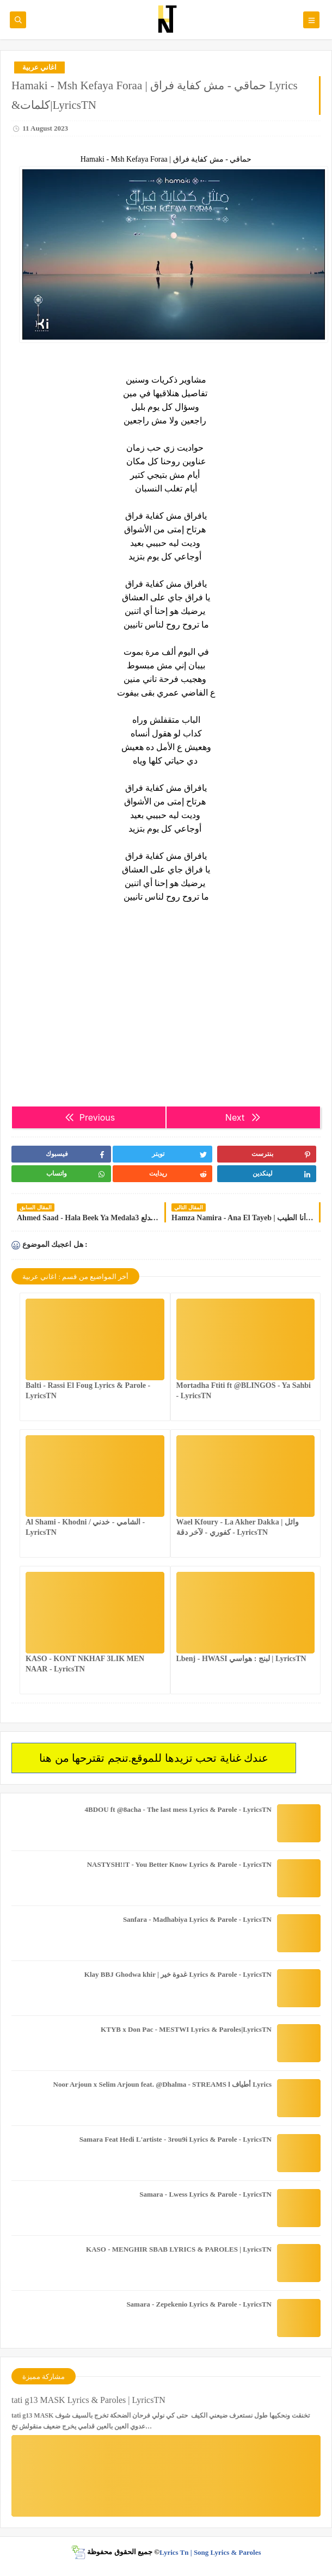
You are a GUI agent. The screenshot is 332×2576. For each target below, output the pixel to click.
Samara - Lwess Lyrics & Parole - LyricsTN (205, 2194)
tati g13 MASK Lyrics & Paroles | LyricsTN (88, 2400)
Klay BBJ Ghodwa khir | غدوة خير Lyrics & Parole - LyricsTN (178, 1974)
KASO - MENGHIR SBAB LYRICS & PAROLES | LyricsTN (179, 2249)
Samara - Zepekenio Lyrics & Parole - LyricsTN (199, 2304)
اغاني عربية (39, 67)
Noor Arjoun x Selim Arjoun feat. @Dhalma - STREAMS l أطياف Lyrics (162, 2084)
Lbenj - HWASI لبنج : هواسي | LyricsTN (241, 1659)
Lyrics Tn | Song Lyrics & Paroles (210, 2552)
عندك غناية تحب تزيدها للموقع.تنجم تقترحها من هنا (153, 1758)
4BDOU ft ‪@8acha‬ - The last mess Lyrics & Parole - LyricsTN (178, 1809)
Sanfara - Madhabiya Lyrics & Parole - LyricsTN (197, 1919)
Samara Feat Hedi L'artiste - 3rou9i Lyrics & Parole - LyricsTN (175, 2139)
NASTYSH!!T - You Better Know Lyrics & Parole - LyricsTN (179, 1864)
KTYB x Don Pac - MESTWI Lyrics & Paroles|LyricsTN (186, 2029)
